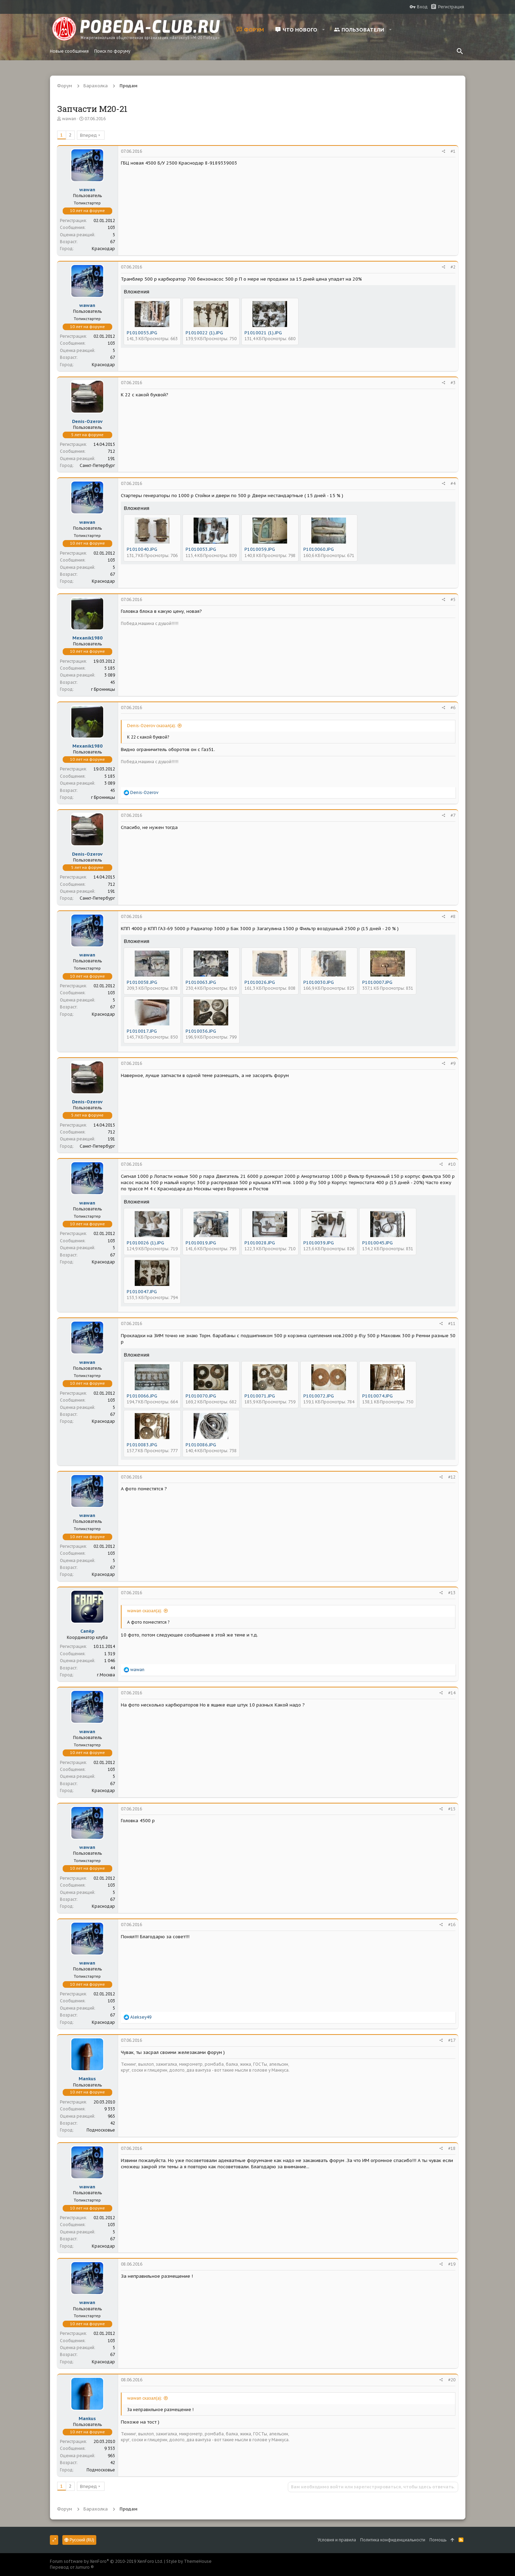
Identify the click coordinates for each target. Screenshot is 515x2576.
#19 (451, 2264)
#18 (451, 2148)
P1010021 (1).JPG (263, 333)
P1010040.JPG (142, 549)
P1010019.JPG (201, 1243)
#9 (453, 1063)
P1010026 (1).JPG (145, 1243)
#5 (453, 599)
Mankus (87, 2079)
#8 (453, 916)
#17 (451, 2040)
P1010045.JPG (377, 1243)
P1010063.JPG (201, 982)
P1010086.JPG (201, 1445)
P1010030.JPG (318, 982)
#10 (451, 1164)
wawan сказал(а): (144, 1610)
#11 (451, 1323)
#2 (453, 267)
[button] (324, 29)
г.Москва (106, 1674)
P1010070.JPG (201, 1396)
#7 (453, 815)
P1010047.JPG (142, 1292)
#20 (451, 2379)
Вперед (88, 135)
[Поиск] (459, 51)
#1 (453, 151)
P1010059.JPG (260, 549)
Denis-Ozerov (87, 421)
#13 (451, 1592)
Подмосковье (101, 2130)
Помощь (437, 2539)
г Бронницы (103, 689)
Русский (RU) (79, 2539)
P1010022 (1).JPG (204, 333)
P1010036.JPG (201, 1031)
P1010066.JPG (142, 1396)
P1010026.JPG (260, 982)
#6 (453, 707)
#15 (451, 1808)
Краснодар (103, 248)
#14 (451, 1692)
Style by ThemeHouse (189, 2561)
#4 (453, 483)
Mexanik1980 (87, 638)
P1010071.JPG (260, 1396)
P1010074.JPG (377, 1396)
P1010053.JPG (201, 549)
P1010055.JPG (142, 333)
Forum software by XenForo (106, 2561)
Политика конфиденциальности (392, 2539)
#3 (453, 382)
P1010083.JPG (142, 1445)
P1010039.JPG (318, 1243)
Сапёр (87, 1631)
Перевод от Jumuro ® (72, 2567)
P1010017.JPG (142, 1031)
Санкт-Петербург (97, 465)
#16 (451, 1924)
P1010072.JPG (318, 1396)
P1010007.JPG (377, 982)
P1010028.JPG (260, 1243)
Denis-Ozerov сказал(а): (151, 725)
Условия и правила (337, 2539)
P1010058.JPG (142, 982)
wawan (69, 118)
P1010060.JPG (318, 549)
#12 (451, 1477)
